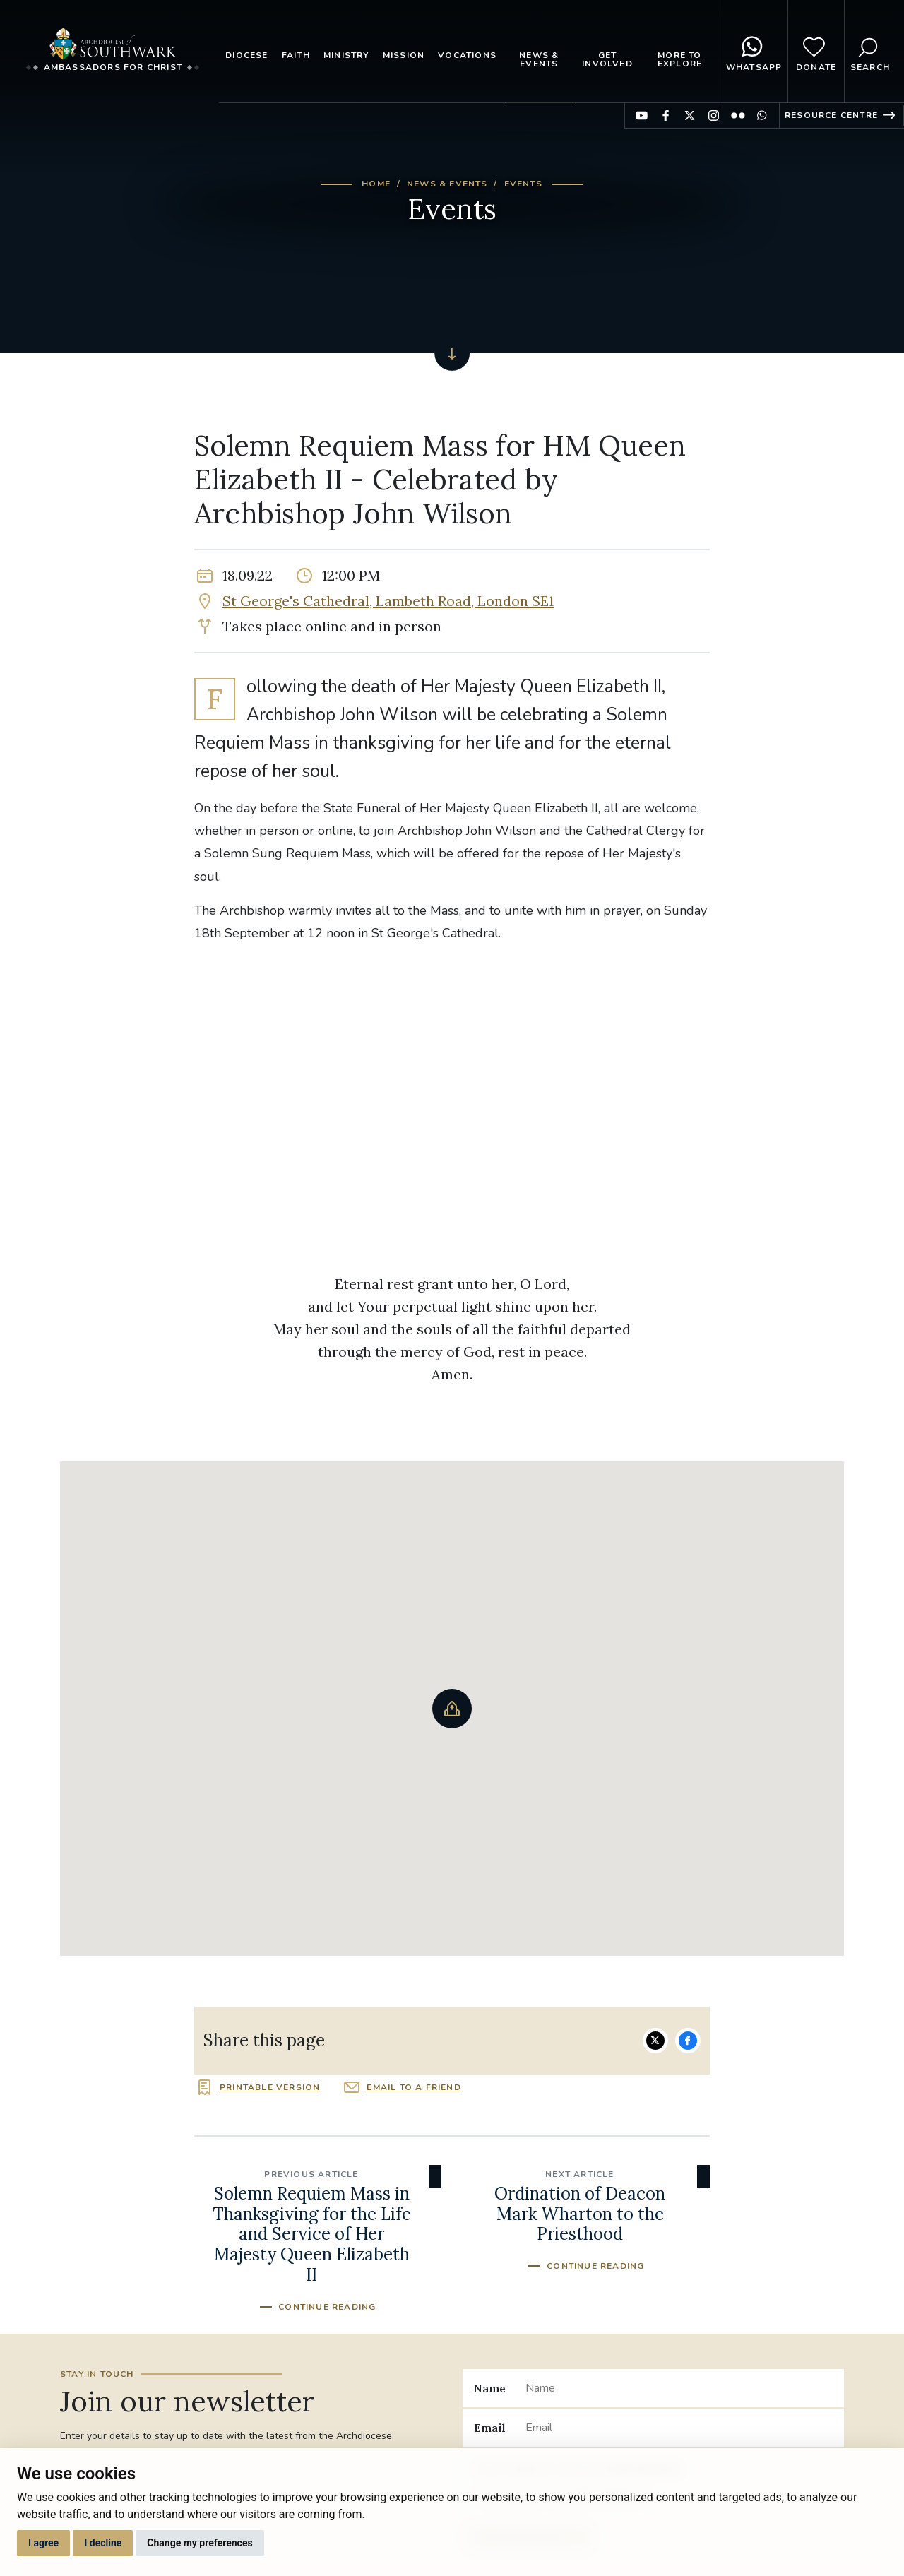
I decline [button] (102, 2542)
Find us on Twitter (689, 115)
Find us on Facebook (665, 115)
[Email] (679, 2428)
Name (490, 2388)
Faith (296, 55)
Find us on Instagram (713, 115)
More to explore (680, 59)
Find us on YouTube (641, 115)
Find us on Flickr (738, 115)
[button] (452, 1708)
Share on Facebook (688, 2040)
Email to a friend (413, 2087)
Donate (816, 51)
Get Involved (607, 59)
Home (376, 183)
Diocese (246, 55)
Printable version (270, 2087)
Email (490, 2428)
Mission (403, 55)
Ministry (346, 55)
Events (523, 183)
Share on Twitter (655, 2040)
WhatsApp (754, 51)
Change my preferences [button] (199, 2542)
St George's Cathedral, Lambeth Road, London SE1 (388, 601)
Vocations (467, 55)
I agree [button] (43, 2542)
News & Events (539, 59)
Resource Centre (831, 115)
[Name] (679, 2388)
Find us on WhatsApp (762, 115)
